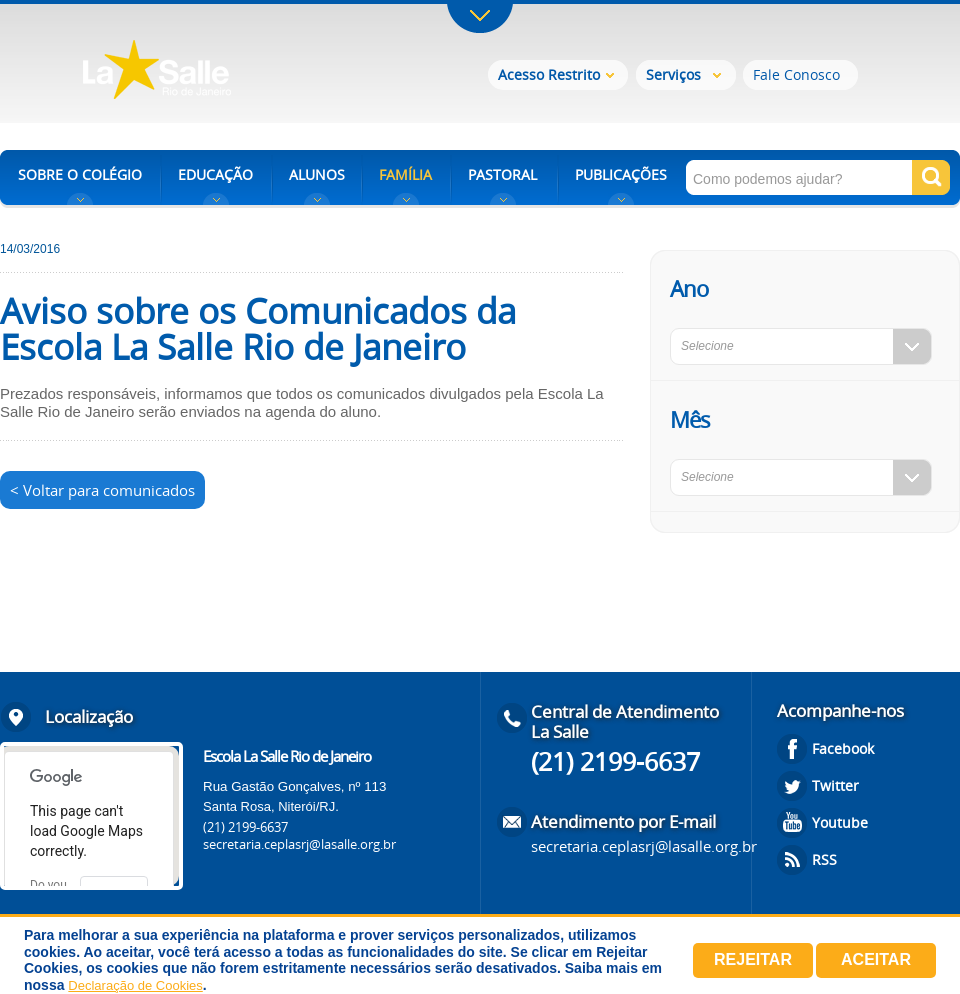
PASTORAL (502, 174)
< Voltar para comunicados (102, 490)
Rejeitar (753, 959)
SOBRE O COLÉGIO (80, 174)
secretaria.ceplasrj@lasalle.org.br (299, 844)
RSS (824, 859)
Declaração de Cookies (135, 985)
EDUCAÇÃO (215, 174)
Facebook (843, 748)
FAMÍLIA (405, 174)
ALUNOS (317, 174)
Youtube (840, 822)
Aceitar (876, 959)
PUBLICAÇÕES (621, 174)
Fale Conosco (796, 74)
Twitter (835, 785)
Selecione (707, 346)
